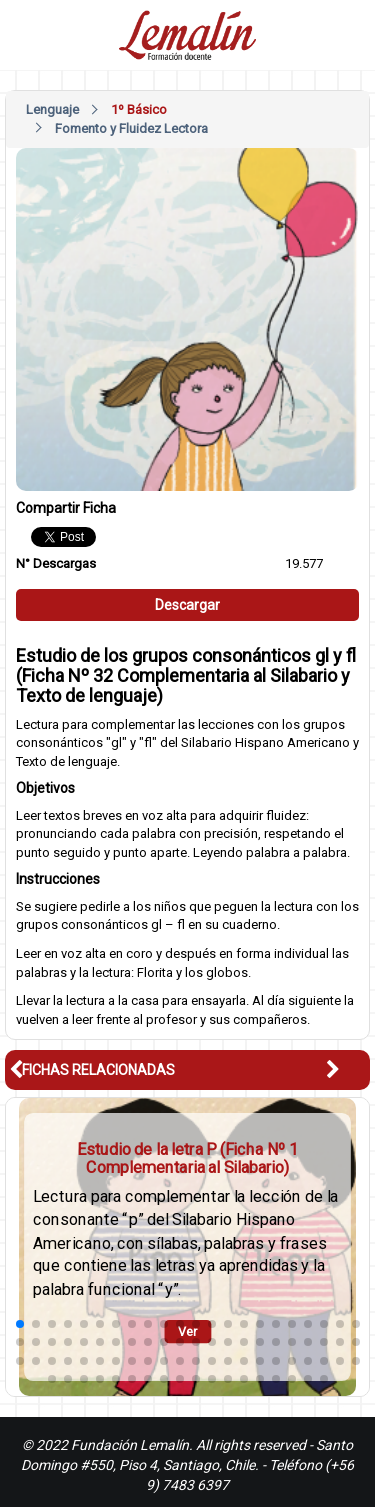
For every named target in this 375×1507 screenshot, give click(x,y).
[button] (348, 1070)
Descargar (187, 605)
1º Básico (139, 109)
